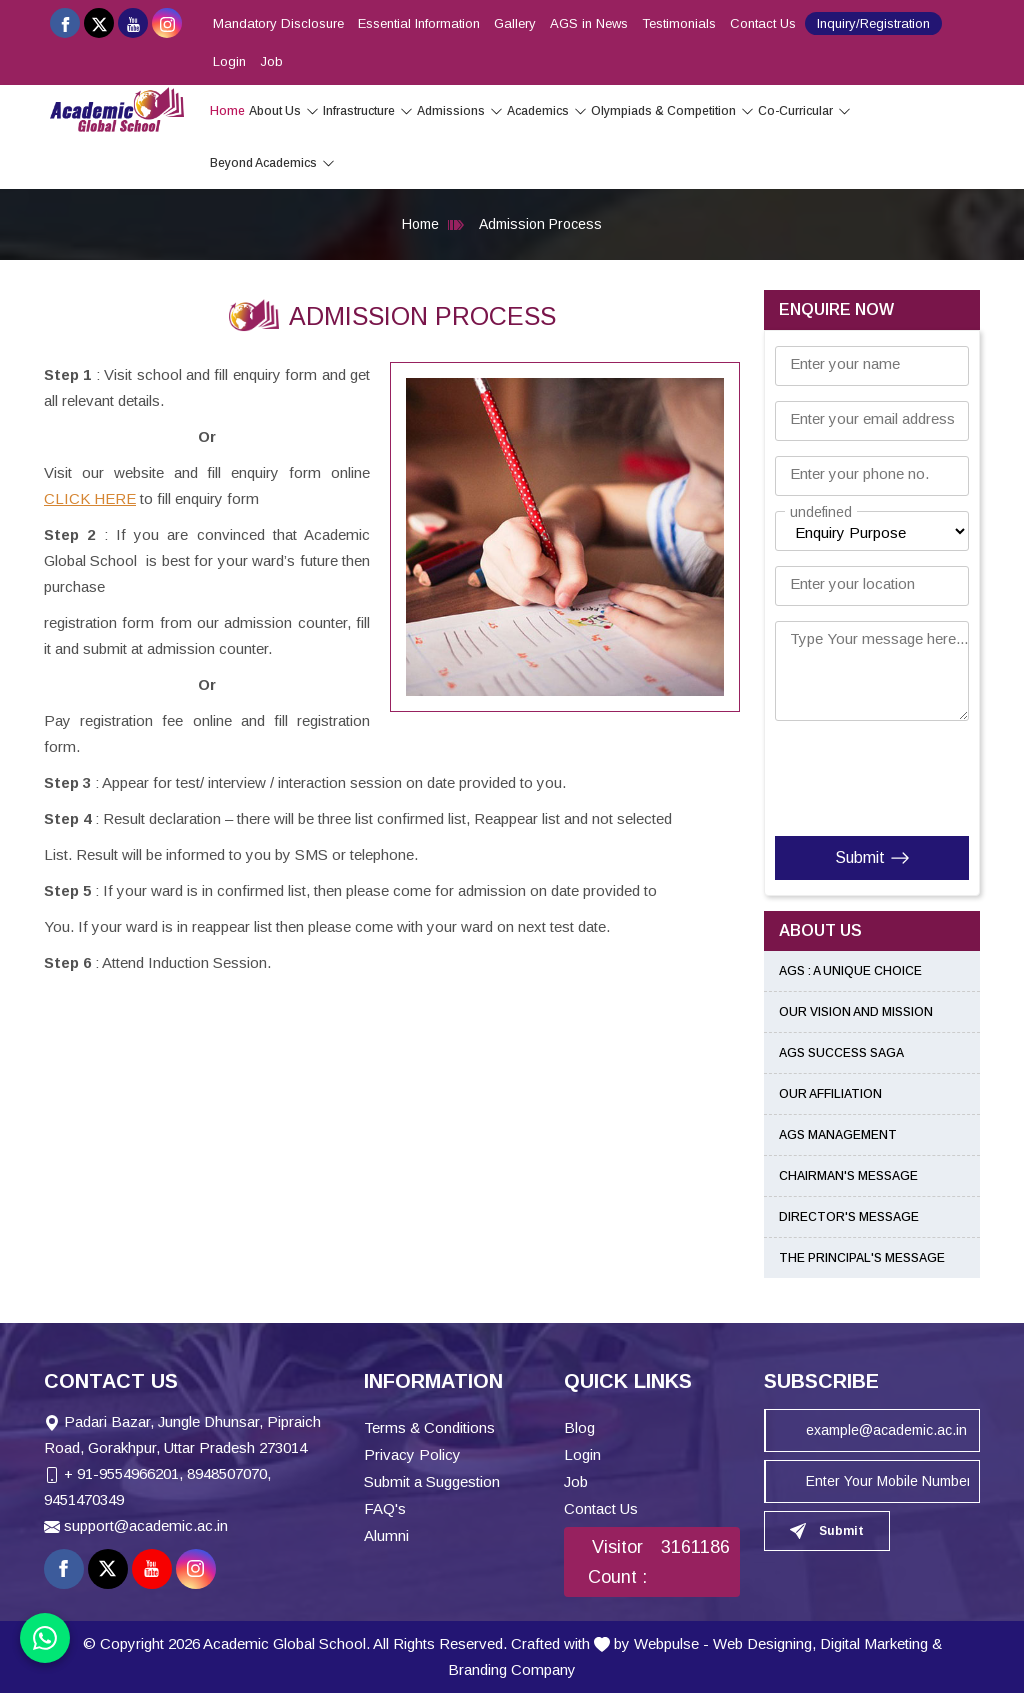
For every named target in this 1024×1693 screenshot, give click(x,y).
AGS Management (838, 1135)
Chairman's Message (848, 1176)
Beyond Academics (272, 163)
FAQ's (385, 1508)
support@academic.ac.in (146, 1525)
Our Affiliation (830, 1094)
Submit (872, 858)
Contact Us (763, 23)
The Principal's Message (862, 1258)
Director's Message (849, 1217)
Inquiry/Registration (873, 23)
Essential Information (419, 23)
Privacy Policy (412, 1454)
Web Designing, (764, 1643)
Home (227, 111)
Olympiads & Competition (672, 111)
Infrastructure (368, 111)
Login (229, 61)
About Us (284, 111)
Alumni (386, 1535)
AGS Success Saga (841, 1053)
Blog (579, 1427)
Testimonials (679, 23)
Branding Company (512, 1669)
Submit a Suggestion (432, 1481)
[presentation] (896, 774)
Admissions (460, 111)
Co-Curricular (804, 111)
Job (271, 61)
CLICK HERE (90, 498)
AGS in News (589, 23)
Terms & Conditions (429, 1427)
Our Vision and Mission (856, 1012)
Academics (547, 111)
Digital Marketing (874, 1643)
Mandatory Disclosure (278, 23)
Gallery (515, 23)
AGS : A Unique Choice (850, 971)
